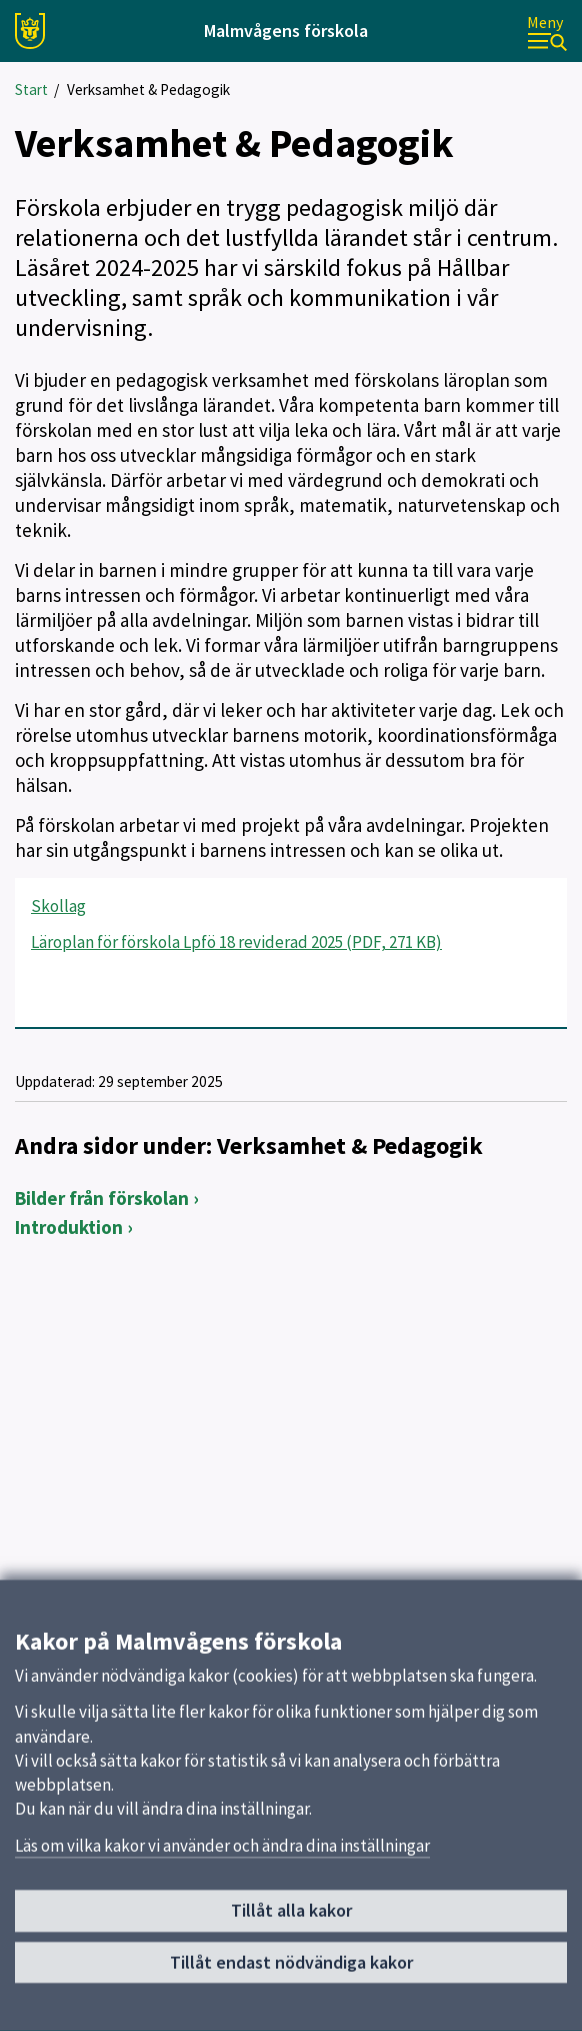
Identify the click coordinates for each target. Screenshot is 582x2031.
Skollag (58, 906)
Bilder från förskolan (102, 1198)
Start (31, 89)
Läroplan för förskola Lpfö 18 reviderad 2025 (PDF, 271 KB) (236, 942)
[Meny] (547, 31)
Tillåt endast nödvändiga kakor (291, 1969)
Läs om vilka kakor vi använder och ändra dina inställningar (222, 1853)
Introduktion (69, 1227)
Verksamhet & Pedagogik (148, 89)
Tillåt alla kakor (291, 1917)
